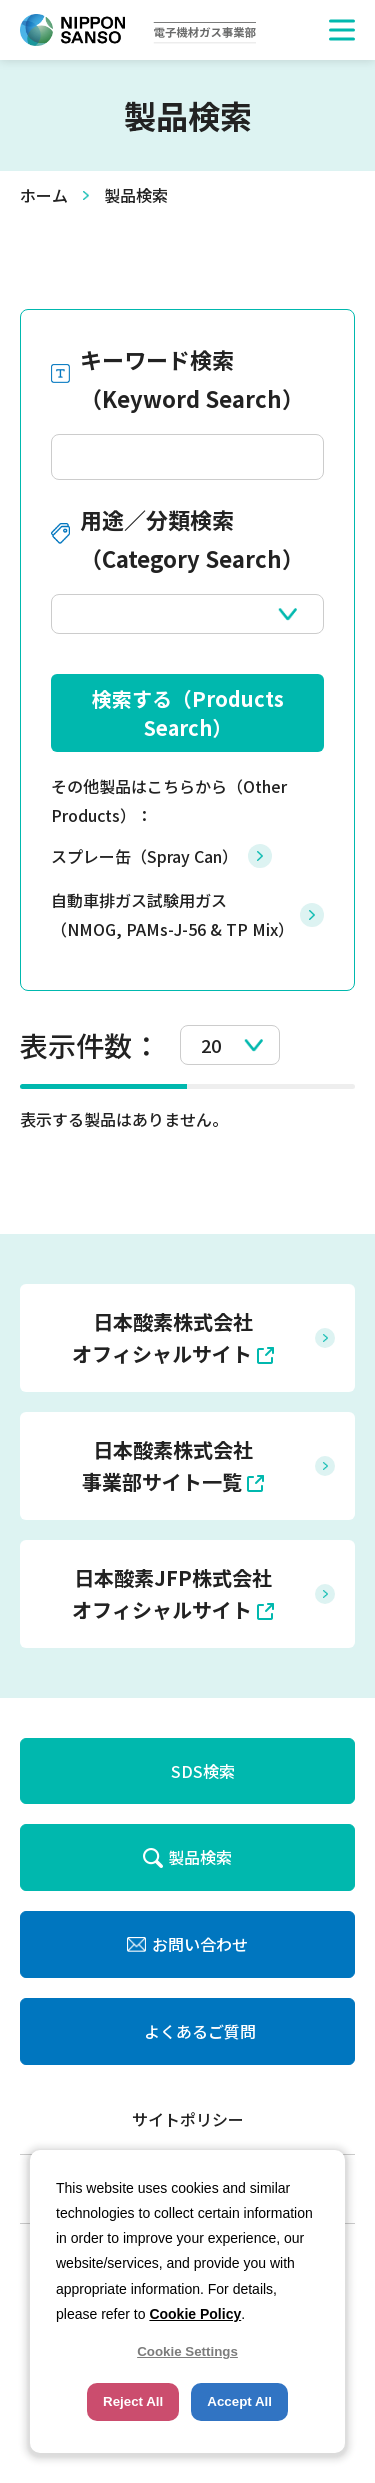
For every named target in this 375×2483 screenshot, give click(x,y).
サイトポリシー (188, 2119)
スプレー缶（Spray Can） (144, 856)
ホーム (44, 195)
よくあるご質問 (200, 2031)
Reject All (133, 2401)
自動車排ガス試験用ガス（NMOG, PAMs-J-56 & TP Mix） (172, 914)
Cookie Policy (195, 2314)
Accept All (239, 2401)
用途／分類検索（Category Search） (192, 539)
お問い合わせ (200, 1944)
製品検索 (200, 1857)
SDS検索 (203, 1771)
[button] (342, 30)
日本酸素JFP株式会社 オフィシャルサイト (172, 1593)
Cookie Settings (187, 2351)
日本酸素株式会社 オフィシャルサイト (162, 1337)
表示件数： (90, 1045)
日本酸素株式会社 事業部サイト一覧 (167, 1465)
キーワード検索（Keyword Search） (192, 379)
